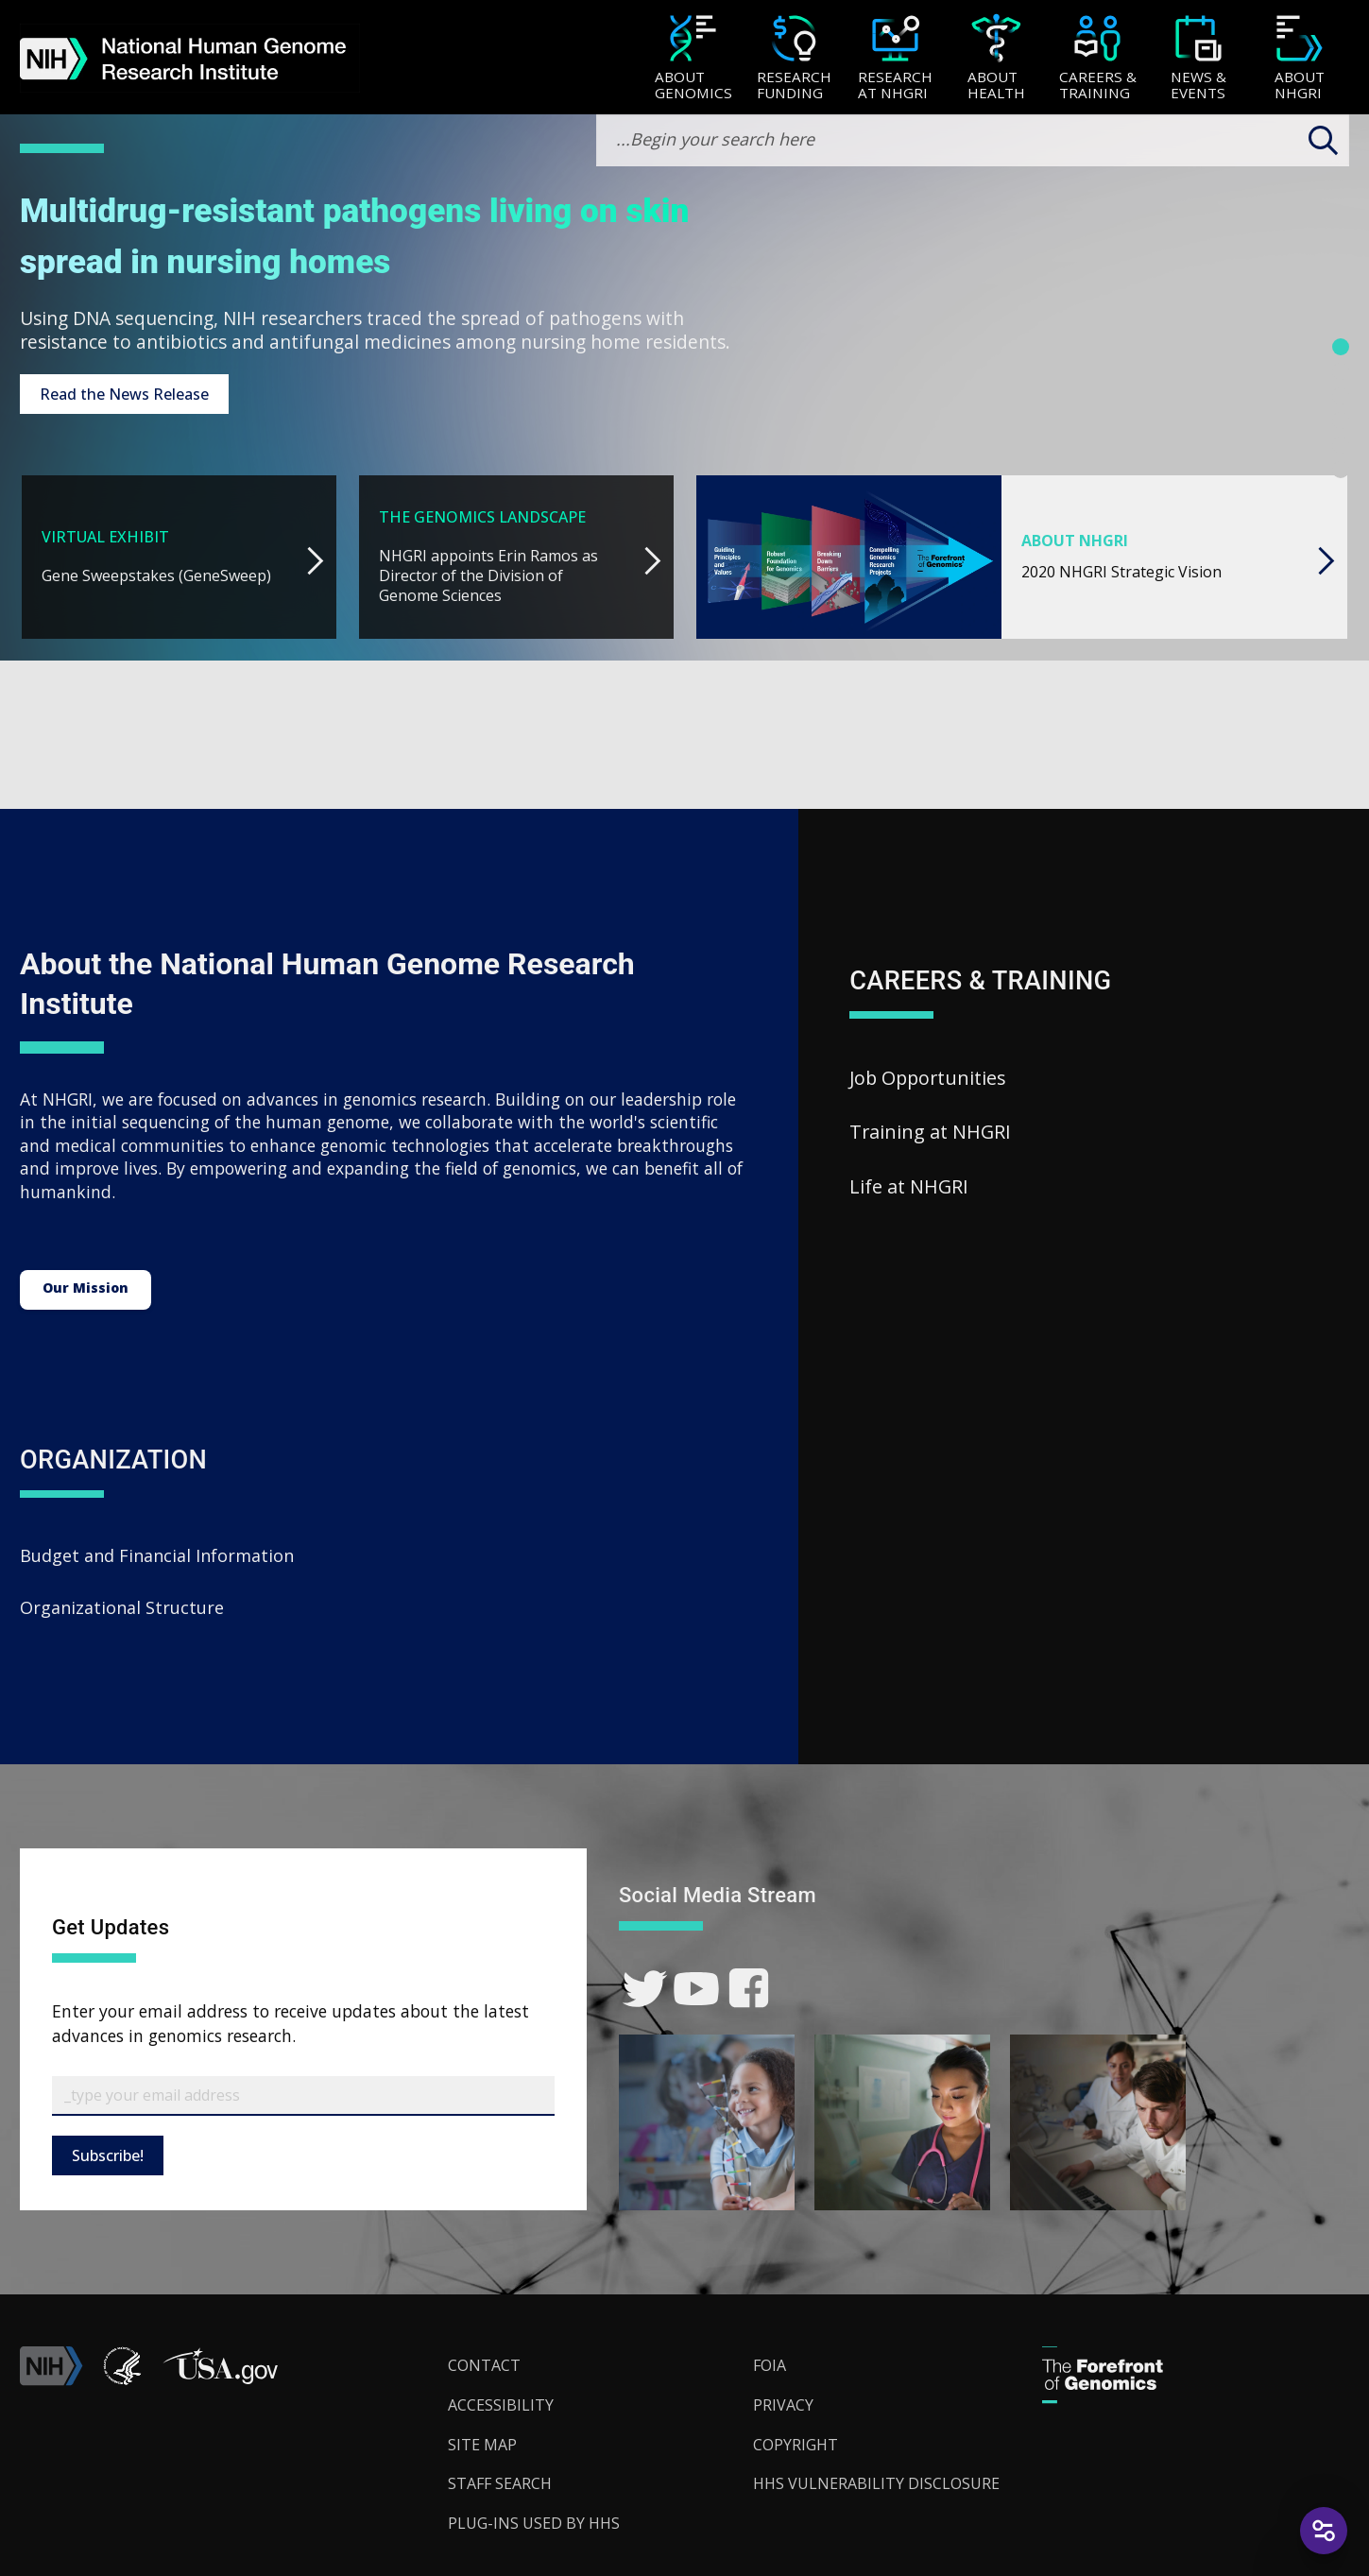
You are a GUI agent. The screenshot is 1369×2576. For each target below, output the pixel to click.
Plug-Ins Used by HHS (534, 2523)
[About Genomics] (693, 59)
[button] (220, 2380)
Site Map (482, 2444)
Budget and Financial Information (157, 1555)
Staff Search (500, 2483)
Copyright (795, 2444)
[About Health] (996, 59)
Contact (484, 2365)
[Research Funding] (794, 59)
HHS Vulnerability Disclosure (876, 2483)
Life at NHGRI (908, 1186)
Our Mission (85, 1288)
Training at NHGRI (930, 1131)
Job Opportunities (927, 1078)
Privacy (783, 2405)
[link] (645, 1989)
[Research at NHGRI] (895, 59)
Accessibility (501, 2405)
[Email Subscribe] (303, 2096)
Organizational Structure (122, 1607)
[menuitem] (693, 57)
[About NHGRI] (1300, 59)
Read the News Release (124, 394)
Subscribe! (108, 2155)
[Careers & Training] (1097, 59)
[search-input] (972, 140)
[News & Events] (1198, 59)
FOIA (769, 2365)
